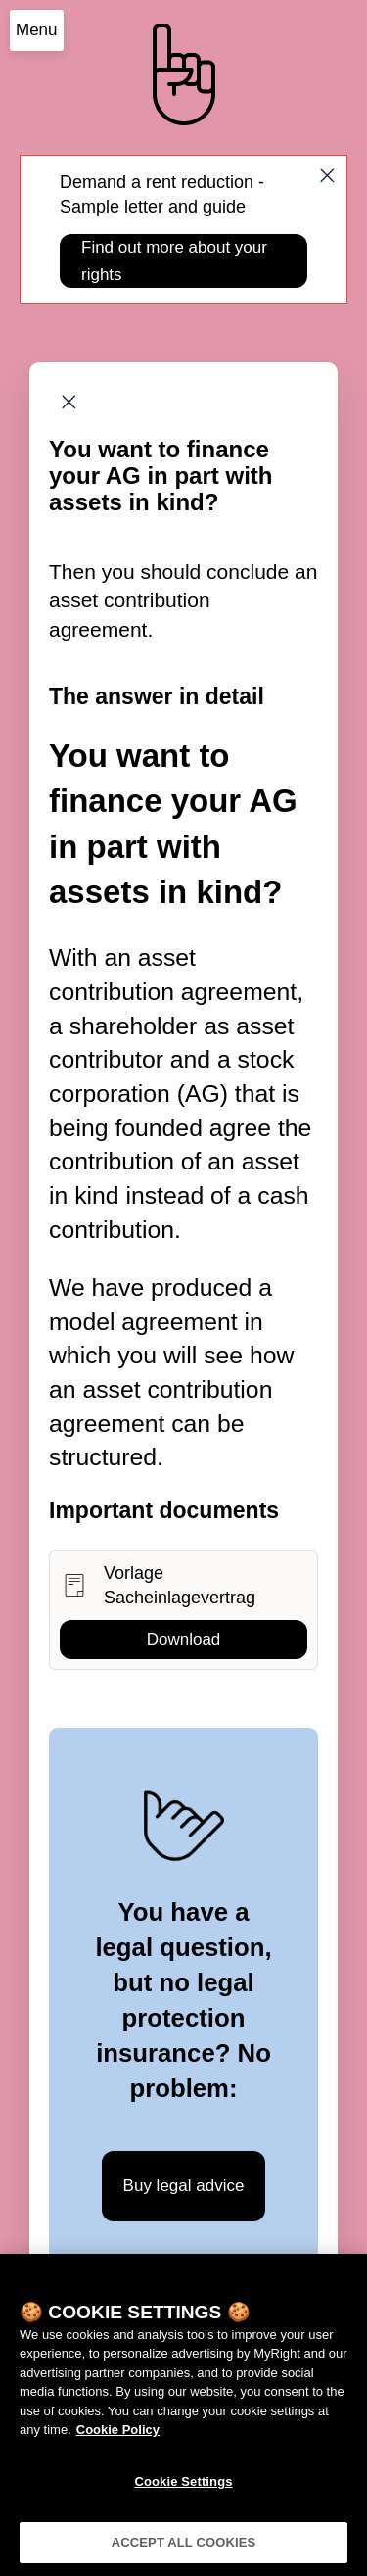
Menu (37, 30)
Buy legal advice (184, 2185)
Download (184, 1639)
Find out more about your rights (174, 260)
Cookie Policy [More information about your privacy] (118, 2436)
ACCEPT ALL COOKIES (184, 2549)
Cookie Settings (183, 2487)
